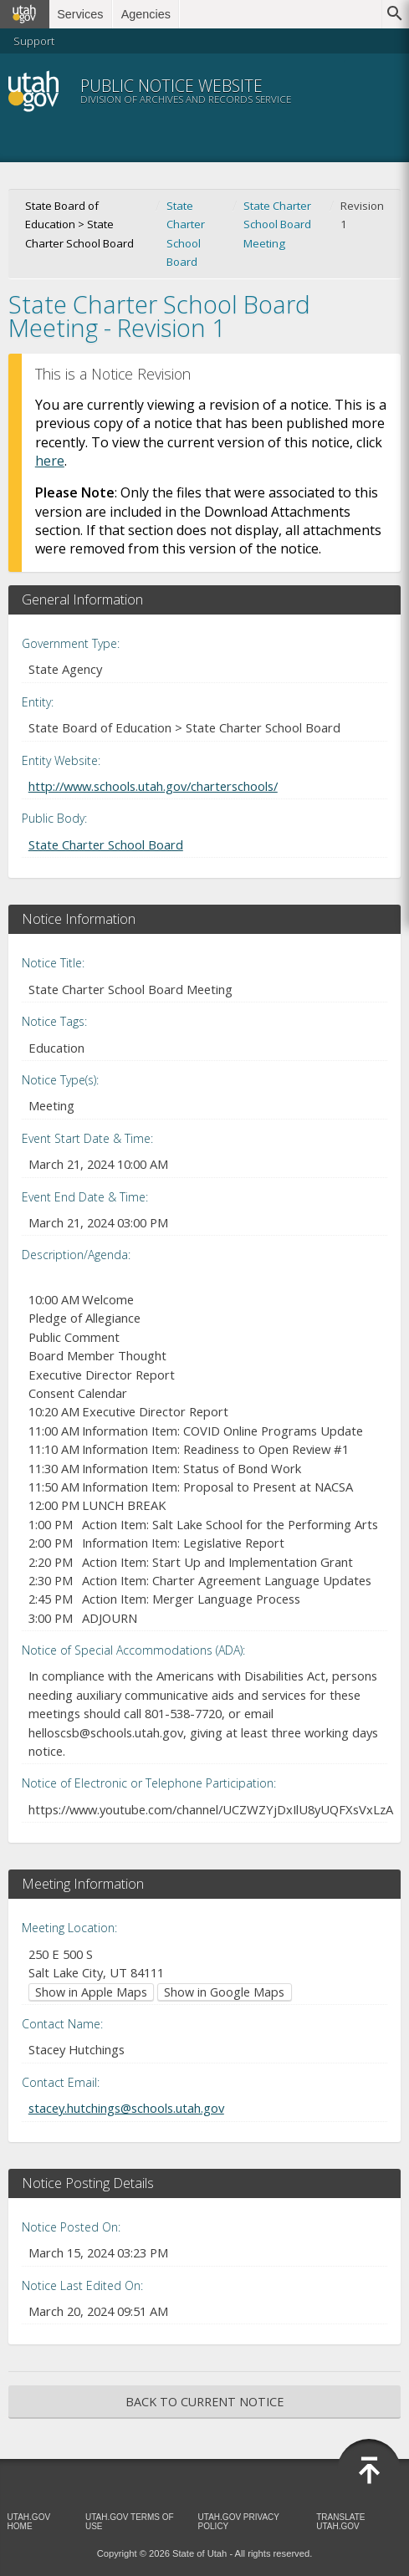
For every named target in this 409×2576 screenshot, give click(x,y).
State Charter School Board (185, 233)
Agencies (146, 14)
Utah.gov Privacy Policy (238, 2521)
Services (80, 14)
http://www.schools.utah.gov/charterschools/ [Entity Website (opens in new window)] (153, 786)
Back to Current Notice (204, 2402)
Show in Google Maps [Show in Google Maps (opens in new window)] (224, 1992)
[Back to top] (369, 2470)
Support (33, 40)
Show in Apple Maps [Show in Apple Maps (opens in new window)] (91, 1992)
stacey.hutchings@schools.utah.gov (126, 2107)
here (49, 460)
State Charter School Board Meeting (277, 224)
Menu (372, 91)
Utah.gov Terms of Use (129, 2521)
